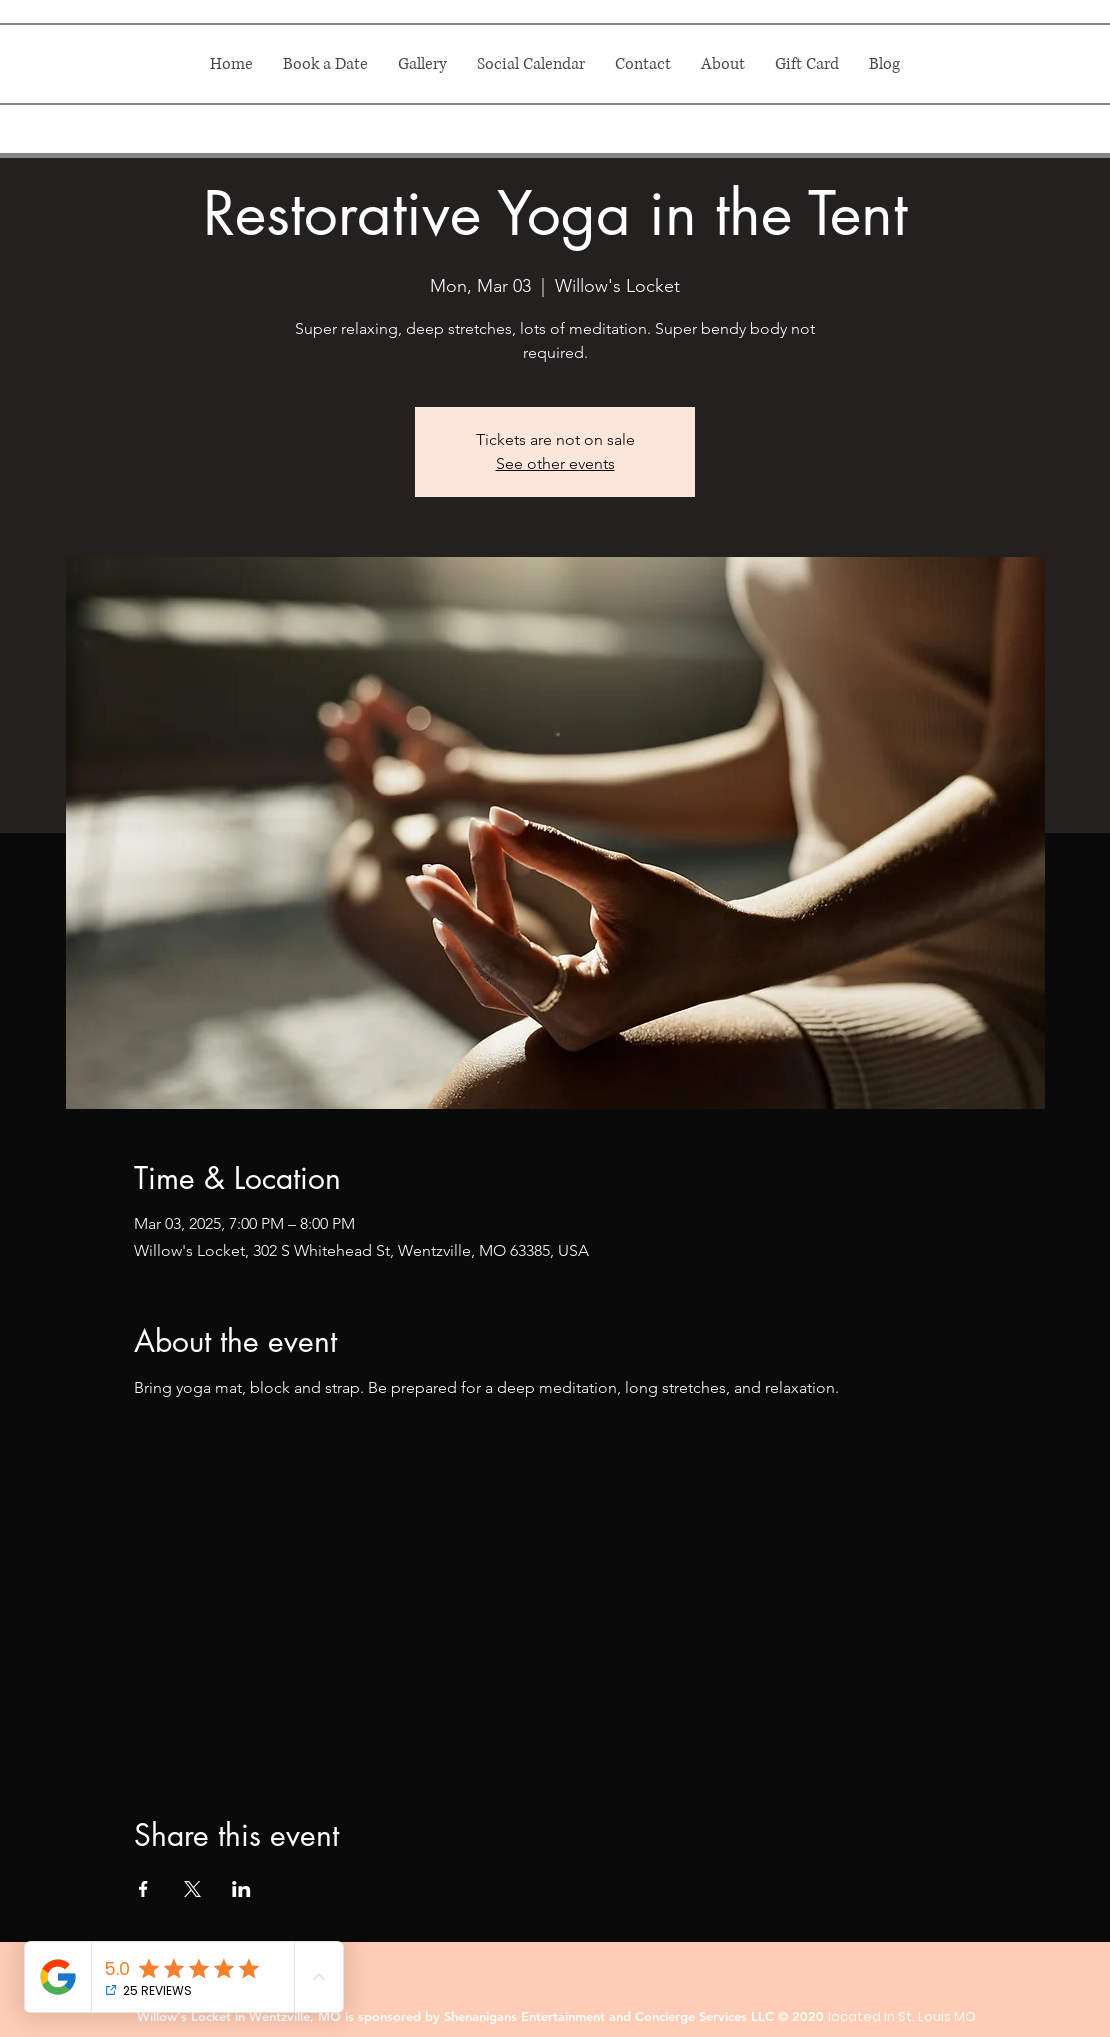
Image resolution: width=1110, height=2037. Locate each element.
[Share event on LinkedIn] (241, 1889)
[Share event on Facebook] (143, 1889)
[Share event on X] (192, 1889)
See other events (555, 463)
